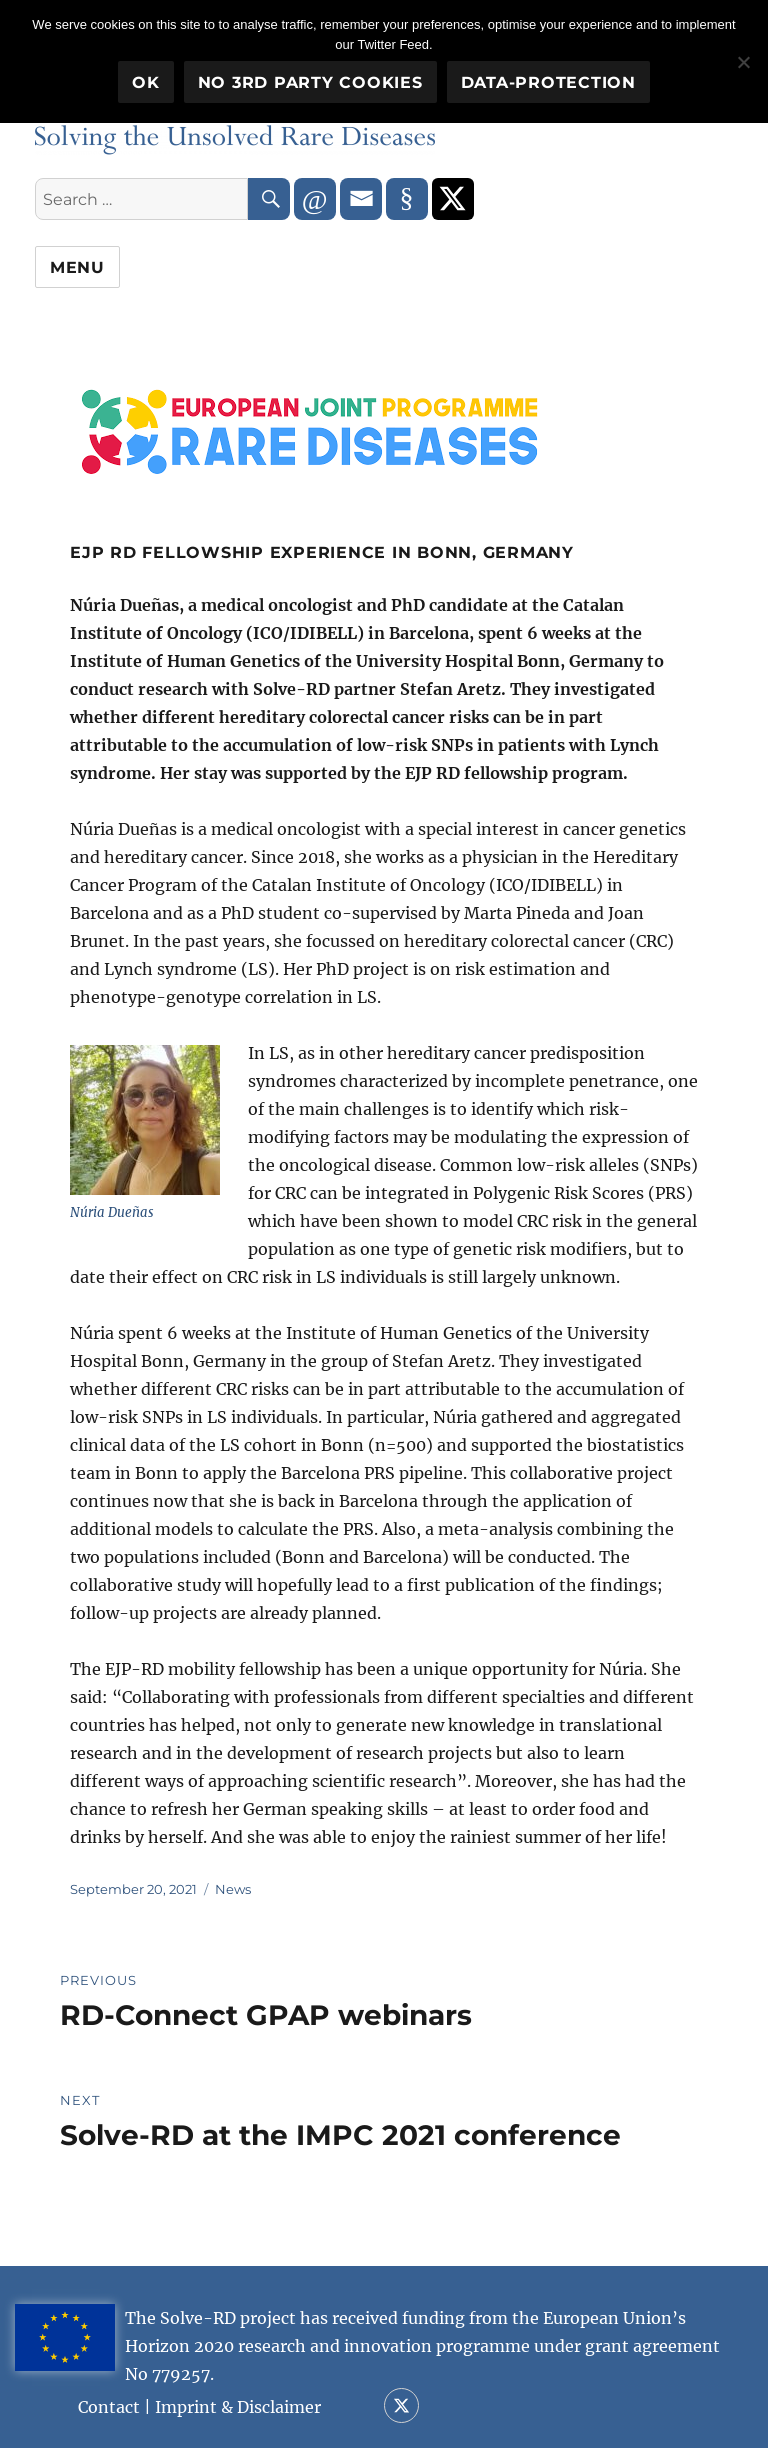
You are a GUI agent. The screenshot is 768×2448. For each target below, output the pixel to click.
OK (146, 82)
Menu (77, 267)
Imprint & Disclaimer (238, 2407)
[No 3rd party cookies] (743, 62)
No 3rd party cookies (310, 82)
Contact (109, 2407)
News (233, 1889)
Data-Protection (548, 82)
